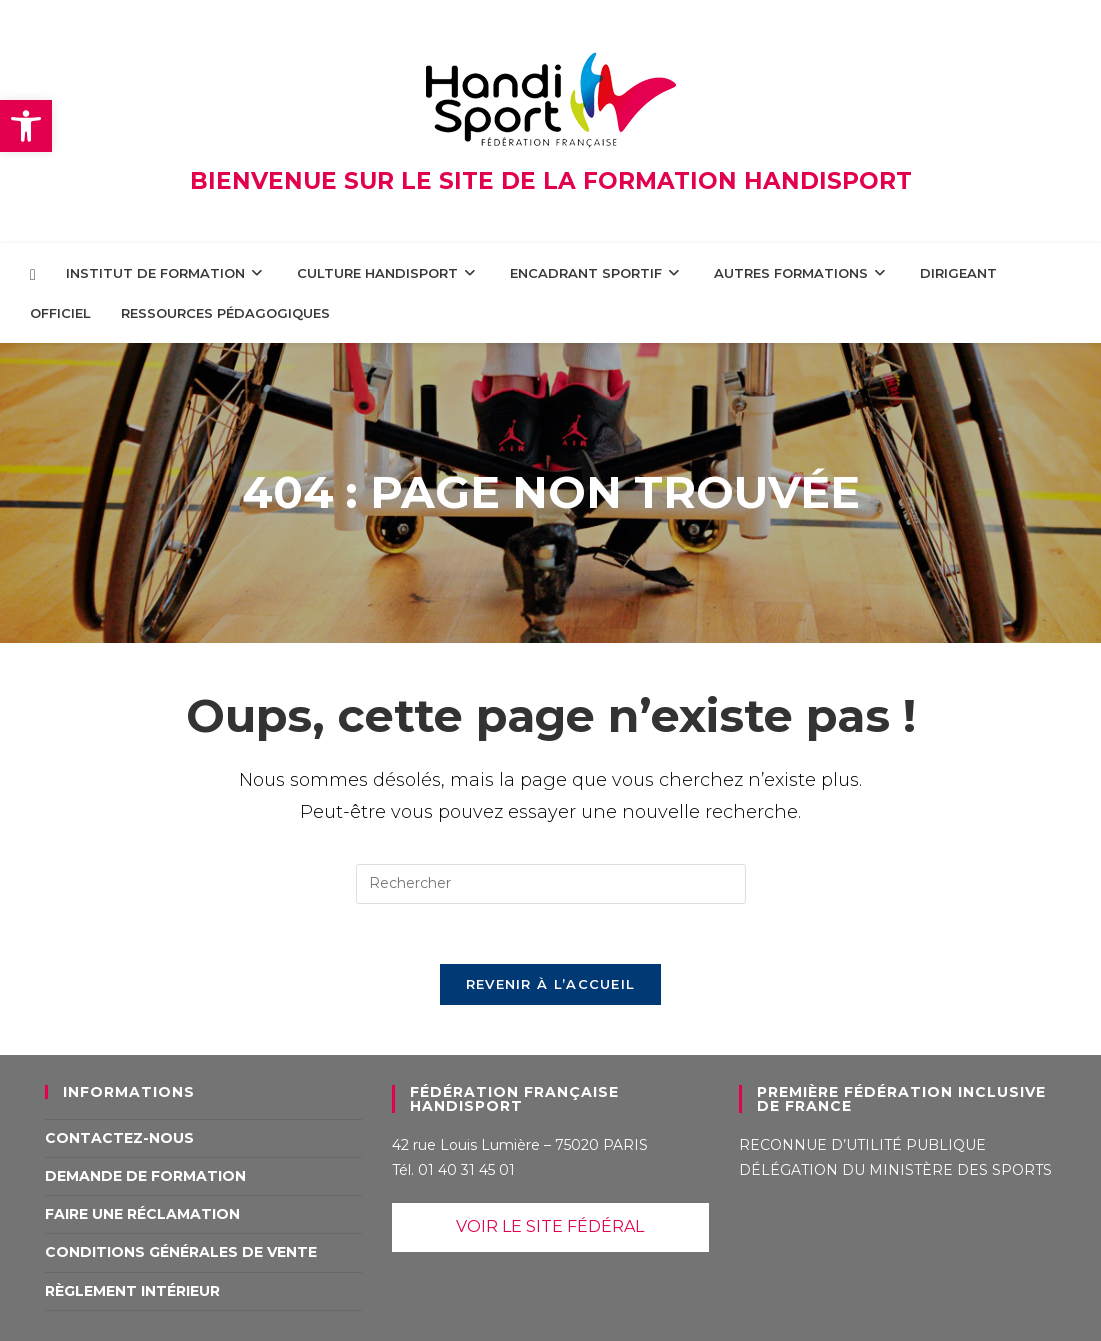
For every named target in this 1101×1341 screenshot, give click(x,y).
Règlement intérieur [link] (132, 1291)
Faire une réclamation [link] (142, 1214)
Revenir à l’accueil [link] (551, 984)
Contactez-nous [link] (119, 1138)
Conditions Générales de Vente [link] (181, 1252)
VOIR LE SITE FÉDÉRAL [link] (550, 1226)
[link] (26, 126)
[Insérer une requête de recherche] (551, 884)
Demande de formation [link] (145, 1176)
